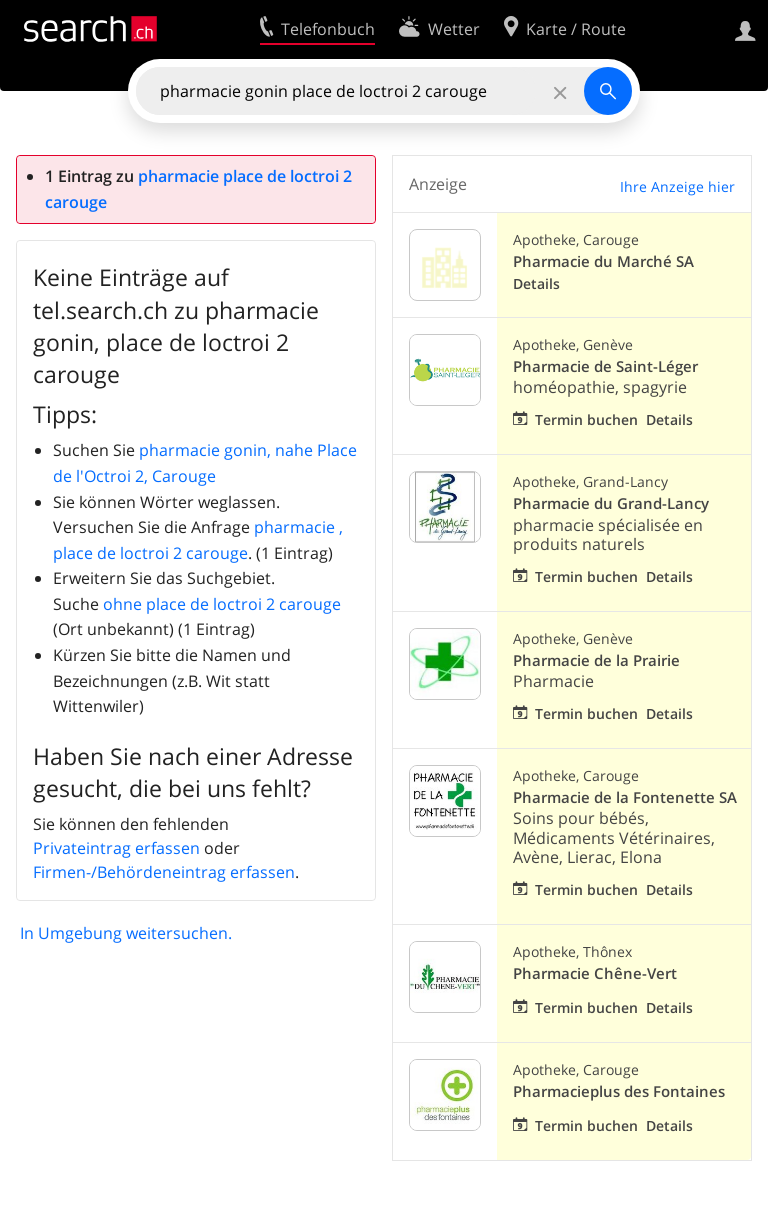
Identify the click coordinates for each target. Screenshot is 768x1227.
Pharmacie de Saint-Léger (605, 366)
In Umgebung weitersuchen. (126, 933)
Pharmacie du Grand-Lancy (611, 503)
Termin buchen (586, 419)
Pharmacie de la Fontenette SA (625, 797)
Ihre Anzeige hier (677, 186)
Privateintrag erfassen (116, 848)
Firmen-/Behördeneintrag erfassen (164, 872)
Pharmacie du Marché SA (603, 261)
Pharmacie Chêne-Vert (595, 973)
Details (536, 283)
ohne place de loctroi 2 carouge (222, 604)
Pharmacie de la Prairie (596, 660)
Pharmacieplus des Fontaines (619, 1091)
